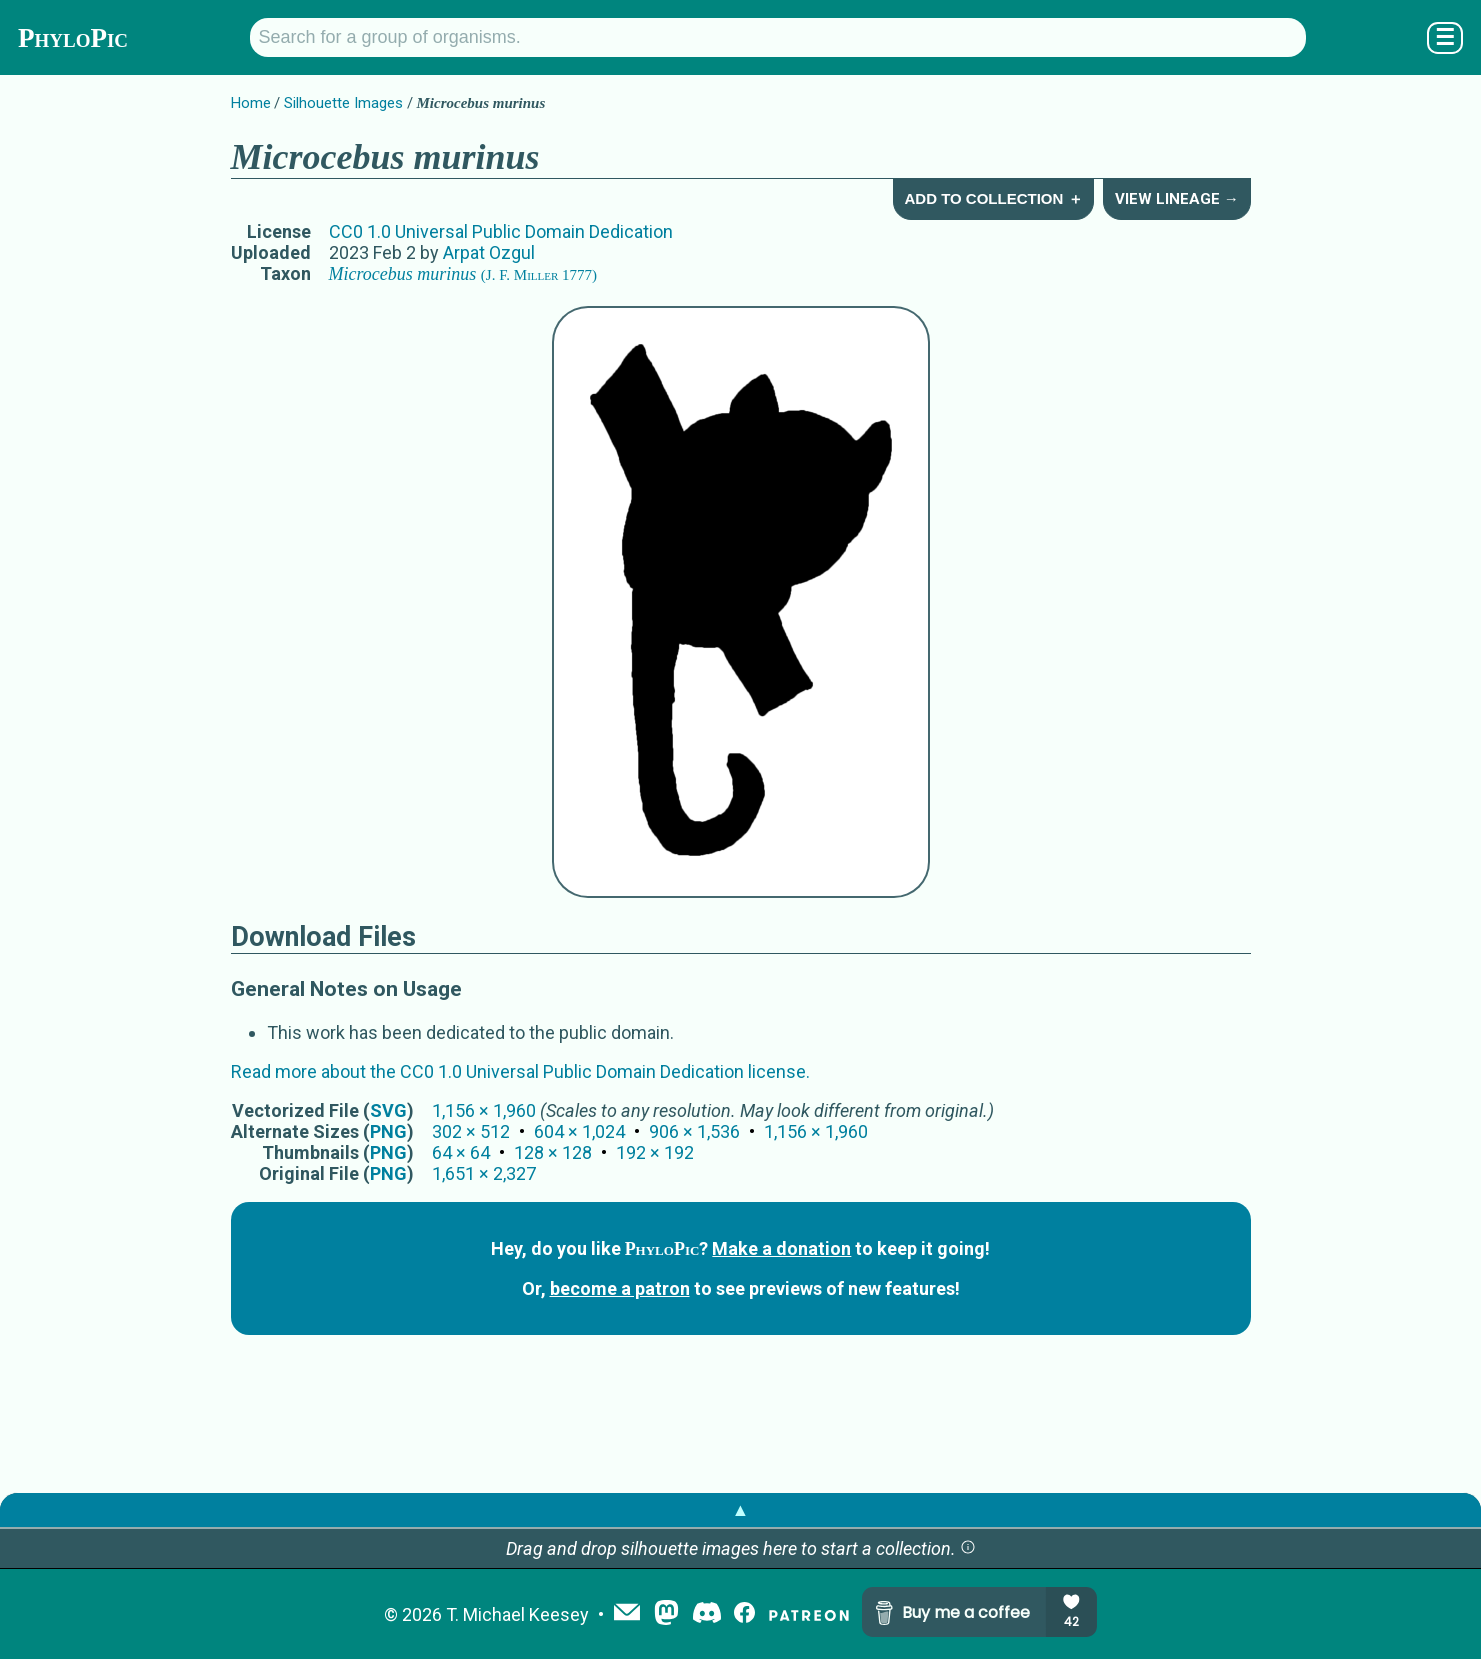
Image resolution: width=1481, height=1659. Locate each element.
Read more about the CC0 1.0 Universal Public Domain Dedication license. (520, 1071)
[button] (968, 1548)
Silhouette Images (343, 103)
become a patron (620, 1288)
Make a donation (781, 1248)
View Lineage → (1177, 199)
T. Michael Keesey (517, 1614)
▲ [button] (741, 1509)
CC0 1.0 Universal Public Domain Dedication (501, 231)
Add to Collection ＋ (993, 198)
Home (251, 103)
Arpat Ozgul (489, 252)
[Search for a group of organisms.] (778, 37)
